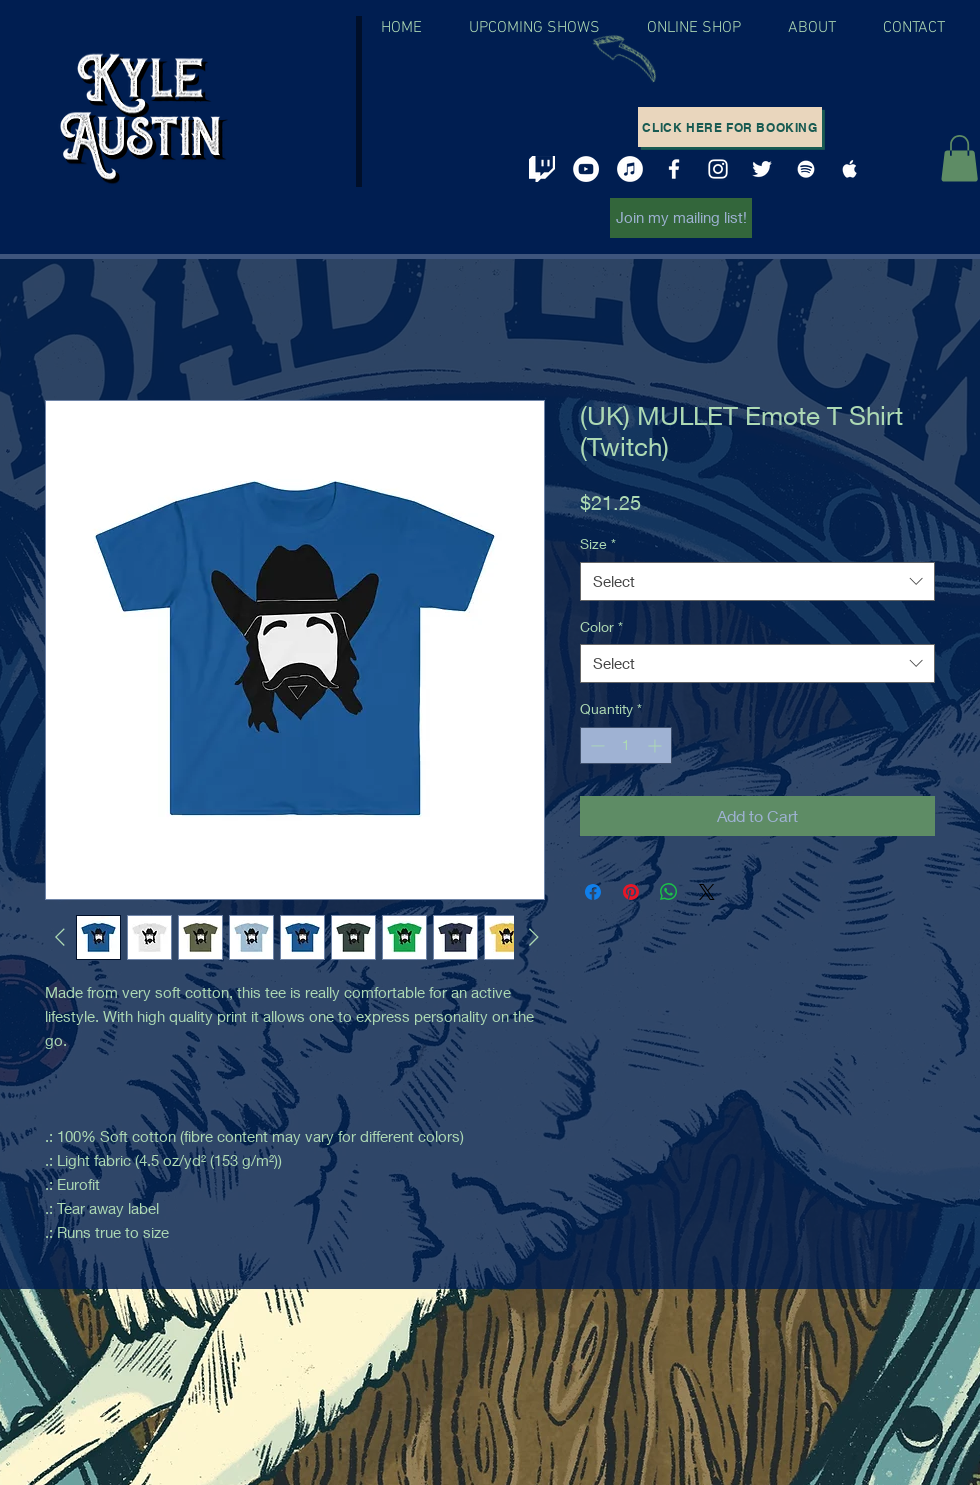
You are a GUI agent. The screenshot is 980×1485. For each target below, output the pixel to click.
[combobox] (757, 581)
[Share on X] (707, 892)
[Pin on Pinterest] (631, 892)
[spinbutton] (626, 745)
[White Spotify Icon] (806, 169)
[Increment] (656, 745)
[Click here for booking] (730, 127)
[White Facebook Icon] (674, 169)
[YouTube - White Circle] (586, 169)
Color (601, 626)
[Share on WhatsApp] (669, 892)
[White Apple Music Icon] (850, 169)
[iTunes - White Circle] (630, 169)
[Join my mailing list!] (681, 218)
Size (598, 543)
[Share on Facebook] (593, 892)
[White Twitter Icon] (762, 169)
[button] (959, 158)
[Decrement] (595, 745)
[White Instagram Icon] (718, 169)
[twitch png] (542, 169)
